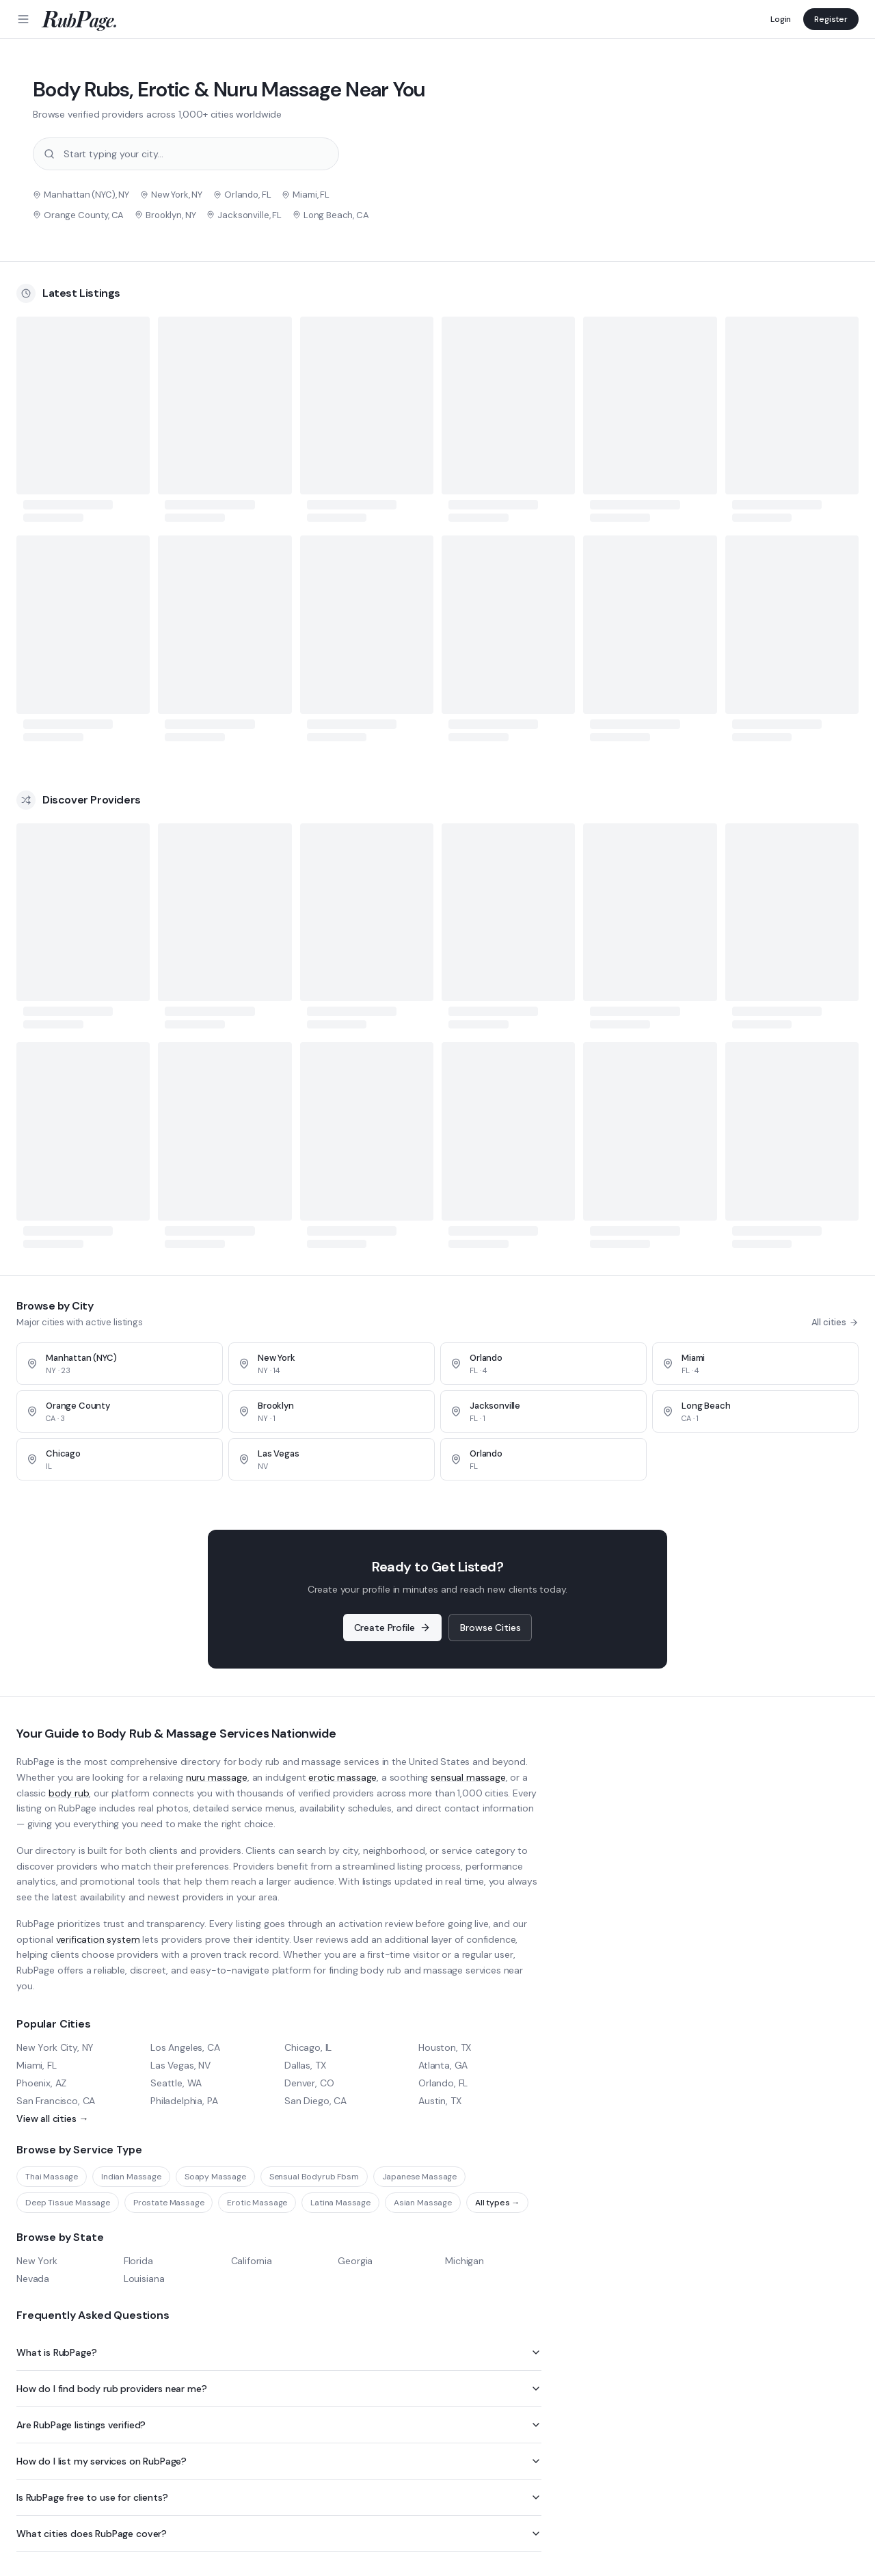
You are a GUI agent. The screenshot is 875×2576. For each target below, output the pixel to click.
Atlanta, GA (443, 2065)
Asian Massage (423, 2202)
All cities (835, 1322)
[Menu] (23, 19)
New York (36, 2261)
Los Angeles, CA (185, 2047)
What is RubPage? (278, 2352)
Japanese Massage (419, 2176)
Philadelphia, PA (183, 2101)
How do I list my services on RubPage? (278, 2461)
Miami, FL (36, 2065)
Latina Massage (340, 2202)
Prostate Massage (168, 2202)
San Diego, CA (315, 2101)
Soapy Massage (215, 2176)
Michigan (464, 2261)
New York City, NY (55, 2047)
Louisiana (144, 2278)
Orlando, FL (443, 2083)
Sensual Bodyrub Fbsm (314, 2176)
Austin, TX (439, 2101)
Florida (138, 2261)
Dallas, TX (304, 2065)
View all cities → (52, 2118)
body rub (69, 1793)
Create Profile (392, 1627)
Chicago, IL (308, 2047)
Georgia (355, 2261)
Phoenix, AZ (41, 2083)
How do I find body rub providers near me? (278, 2388)
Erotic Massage (257, 2202)
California (251, 2261)
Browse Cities (490, 1627)
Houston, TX (444, 2047)
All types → (497, 2202)
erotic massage (342, 1777)
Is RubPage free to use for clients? (278, 2497)
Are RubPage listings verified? (278, 2425)
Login (780, 19)
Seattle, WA (176, 2083)
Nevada (32, 2278)
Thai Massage (51, 2176)
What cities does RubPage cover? (278, 2533)
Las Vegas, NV (180, 2065)
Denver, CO (309, 2083)
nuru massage (216, 1777)
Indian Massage (131, 2176)
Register (831, 19)
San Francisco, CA (55, 2101)
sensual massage (468, 1777)
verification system (98, 1939)
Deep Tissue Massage (67, 2202)
